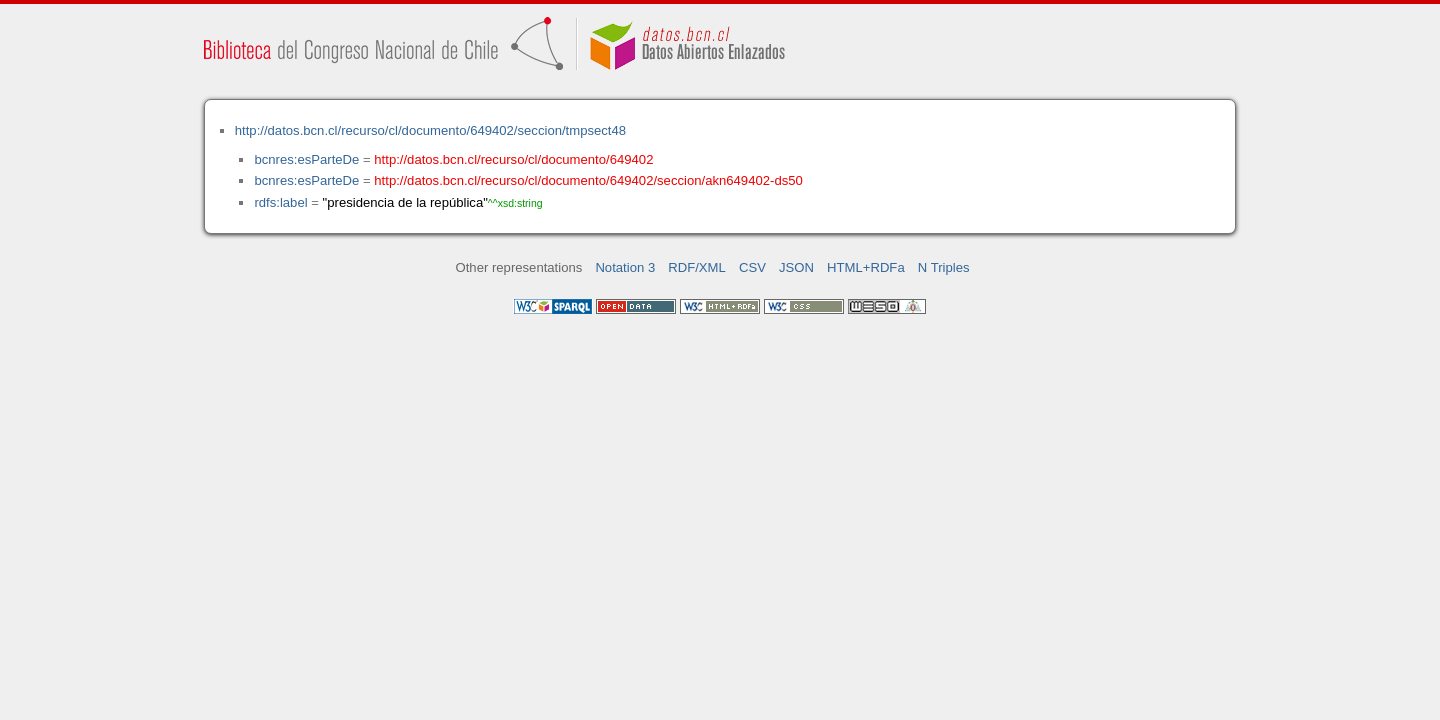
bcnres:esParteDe (306, 159)
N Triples (944, 267)
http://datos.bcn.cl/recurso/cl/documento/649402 (513, 159)
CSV (752, 267)
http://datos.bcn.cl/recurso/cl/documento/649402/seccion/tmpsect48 (430, 130)
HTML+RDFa (866, 267)
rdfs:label (280, 202)
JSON (796, 267)
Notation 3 (625, 267)
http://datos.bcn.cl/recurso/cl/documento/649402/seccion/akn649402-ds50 (588, 180)
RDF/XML (697, 267)
